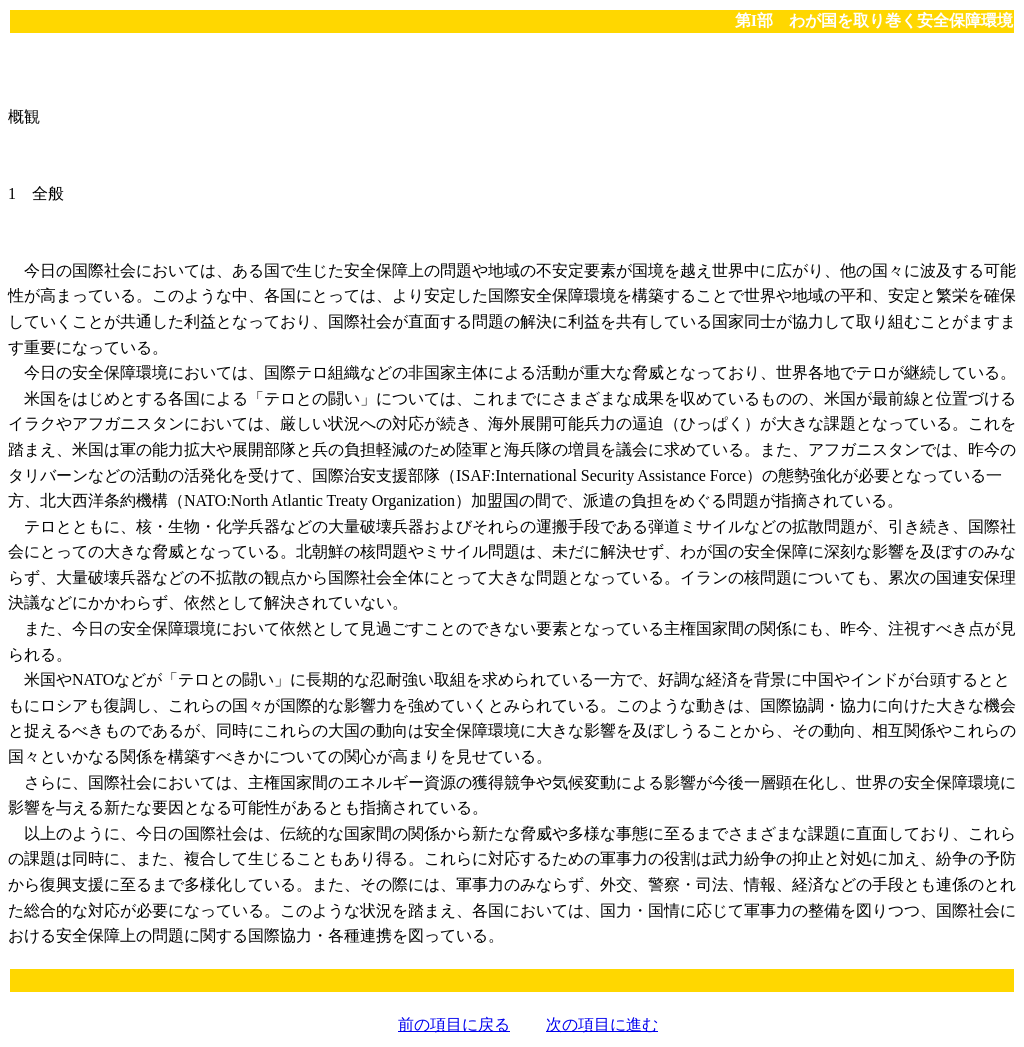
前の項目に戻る (454, 1024)
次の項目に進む (602, 1024)
